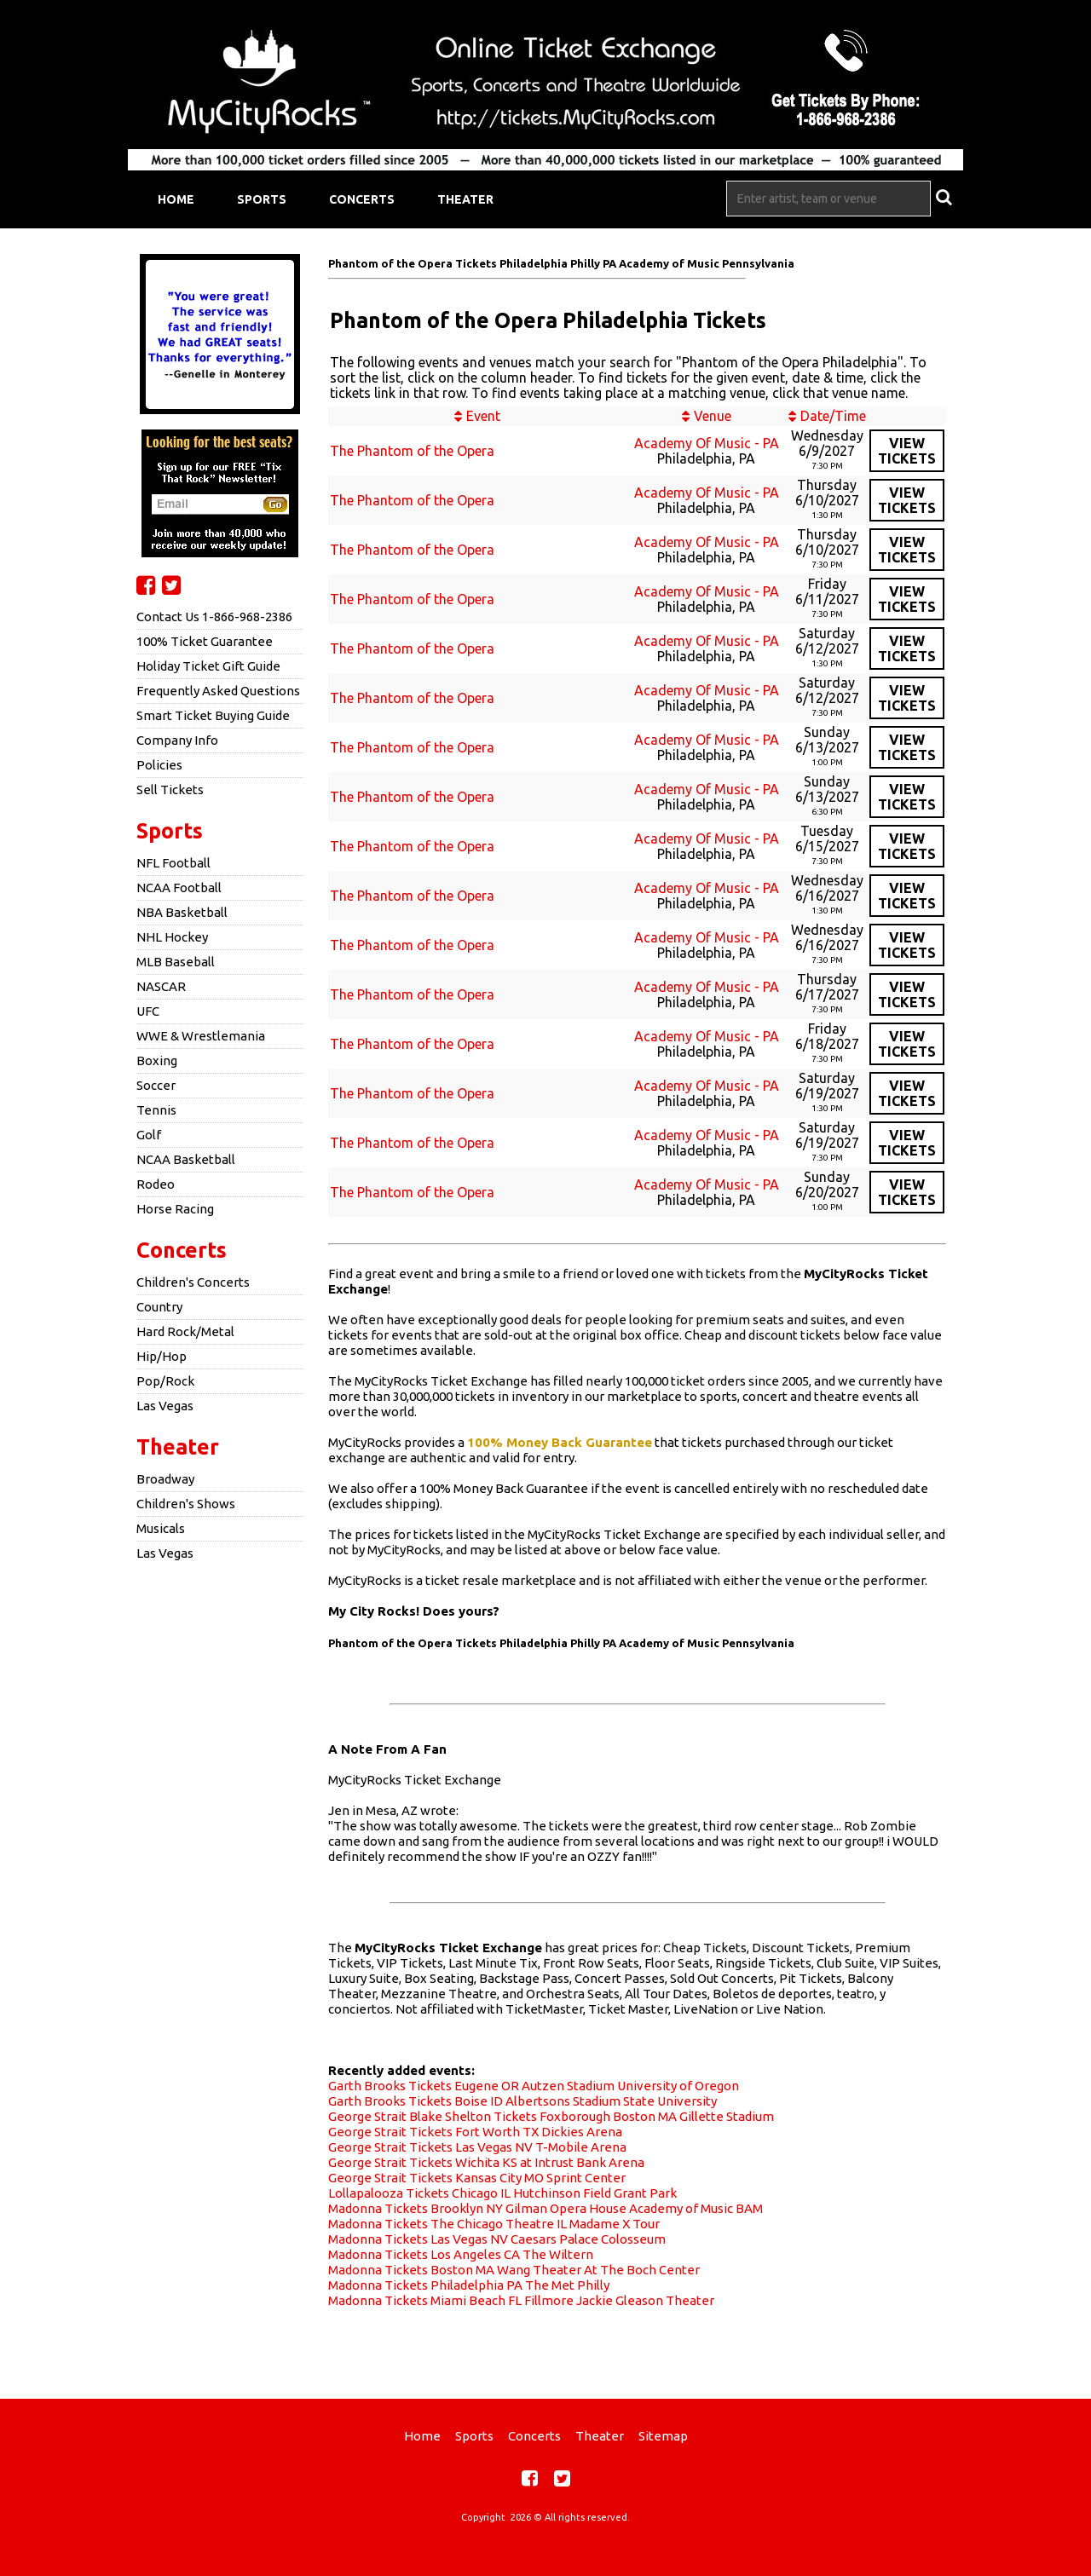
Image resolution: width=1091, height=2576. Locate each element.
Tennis (156, 1110)
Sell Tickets (170, 789)
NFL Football (173, 863)
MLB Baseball (175, 961)
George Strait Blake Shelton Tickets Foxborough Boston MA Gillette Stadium (551, 2116)
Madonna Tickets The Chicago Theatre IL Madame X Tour (494, 2223)
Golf (148, 1134)
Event (483, 416)
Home (176, 199)
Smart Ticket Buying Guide (213, 715)
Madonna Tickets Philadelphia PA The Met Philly (468, 2285)
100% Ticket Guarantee (204, 641)
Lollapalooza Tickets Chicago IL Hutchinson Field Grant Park (502, 2193)
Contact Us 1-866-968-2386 (214, 616)
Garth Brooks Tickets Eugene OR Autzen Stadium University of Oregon (533, 2085)
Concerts (362, 199)
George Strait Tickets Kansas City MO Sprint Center (477, 2177)
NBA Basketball (182, 912)
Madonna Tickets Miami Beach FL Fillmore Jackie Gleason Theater (521, 2300)
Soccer (156, 1085)
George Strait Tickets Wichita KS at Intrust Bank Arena (486, 2162)
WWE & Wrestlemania (200, 1036)
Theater (465, 199)
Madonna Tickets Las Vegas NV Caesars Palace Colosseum (497, 2239)
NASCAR (161, 986)
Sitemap (663, 2436)
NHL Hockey (172, 937)
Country (159, 1307)
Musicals (160, 1528)
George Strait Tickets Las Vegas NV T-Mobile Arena (477, 2147)
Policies (159, 765)
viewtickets (907, 450)
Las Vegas (164, 1405)
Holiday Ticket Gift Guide (208, 666)
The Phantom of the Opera (412, 450)
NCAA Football (179, 887)
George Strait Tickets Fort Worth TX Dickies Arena (475, 2131)
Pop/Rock (165, 1381)
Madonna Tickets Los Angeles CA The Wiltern (460, 2254)
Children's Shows (185, 1503)
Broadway (165, 1479)
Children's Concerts (193, 1282)
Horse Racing (175, 1209)
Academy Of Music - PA (706, 443)
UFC (147, 1011)
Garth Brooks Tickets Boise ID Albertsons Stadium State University (522, 2101)
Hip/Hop (161, 1356)
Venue (712, 416)
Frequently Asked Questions (218, 690)
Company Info (177, 740)
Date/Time (833, 416)
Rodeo (155, 1184)
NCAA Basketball (185, 1159)
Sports (261, 199)
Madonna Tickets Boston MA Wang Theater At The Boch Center (514, 2269)
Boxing (156, 1060)
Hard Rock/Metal (185, 1331)
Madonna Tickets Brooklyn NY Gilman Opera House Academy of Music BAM (545, 2208)
